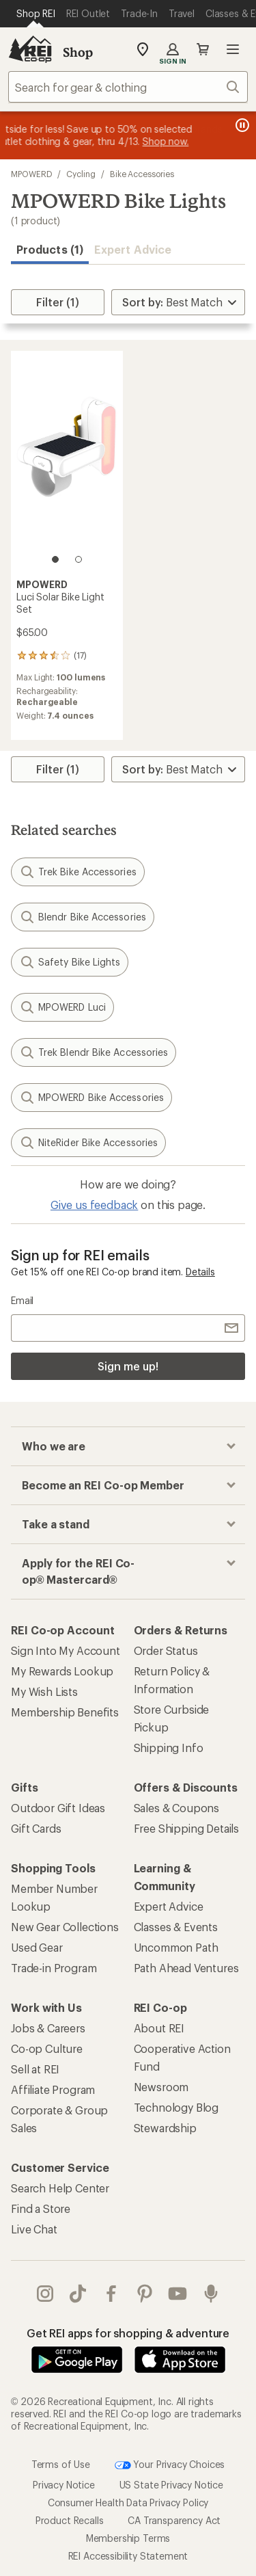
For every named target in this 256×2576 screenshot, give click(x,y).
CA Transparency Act (174, 2520)
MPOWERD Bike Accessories (91, 1097)
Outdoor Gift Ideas (58, 1807)
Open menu (233, 49)
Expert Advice (132, 249)
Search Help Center (60, 2187)
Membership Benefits (65, 1711)
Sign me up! (128, 1365)
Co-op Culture (47, 2048)
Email (22, 1300)
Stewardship (165, 2127)
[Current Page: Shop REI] (36, 13)
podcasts (211, 2294)
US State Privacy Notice (171, 2485)
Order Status (166, 1650)
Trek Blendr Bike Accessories (93, 1052)
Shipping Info (168, 1747)
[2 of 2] (78, 559)
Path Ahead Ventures (186, 1967)
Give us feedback (94, 1204)
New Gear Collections (65, 1926)
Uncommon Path (176, 1947)
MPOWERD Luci (62, 1007)
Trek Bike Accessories (78, 872)
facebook (111, 2294)
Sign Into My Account (65, 1650)
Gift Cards (36, 1828)
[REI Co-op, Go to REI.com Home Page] (30, 49)
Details (200, 1271)
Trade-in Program (53, 1967)
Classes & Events (176, 1926)
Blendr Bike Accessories (82, 917)
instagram (45, 2294)
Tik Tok (78, 2294)
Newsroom (161, 2086)
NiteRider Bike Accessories (88, 1142)
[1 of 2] (55, 559)
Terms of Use (60, 2464)
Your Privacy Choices (170, 2465)
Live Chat (34, 2228)
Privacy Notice (64, 2485)
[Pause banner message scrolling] (241, 125)
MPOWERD (31, 173)
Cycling (80, 173)
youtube (177, 2294)
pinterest (145, 2294)
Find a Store (40, 2208)
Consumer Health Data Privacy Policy (128, 2502)
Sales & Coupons (177, 1807)
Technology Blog (176, 2107)
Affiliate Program (53, 2089)
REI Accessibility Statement (128, 2556)
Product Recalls (69, 2520)
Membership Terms (128, 2538)
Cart (203, 49)
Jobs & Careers (48, 2027)
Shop (78, 51)
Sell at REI (35, 2068)
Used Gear (37, 1947)
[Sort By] (178, 302)
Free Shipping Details (187, 1828)
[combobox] (128, 87)
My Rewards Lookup (62, 1670)
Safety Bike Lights (69, 962)
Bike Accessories (142, 173)
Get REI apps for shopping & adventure (128, 2332)
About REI (159, 2027)
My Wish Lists (44, 1691)
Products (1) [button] (49, 249)
